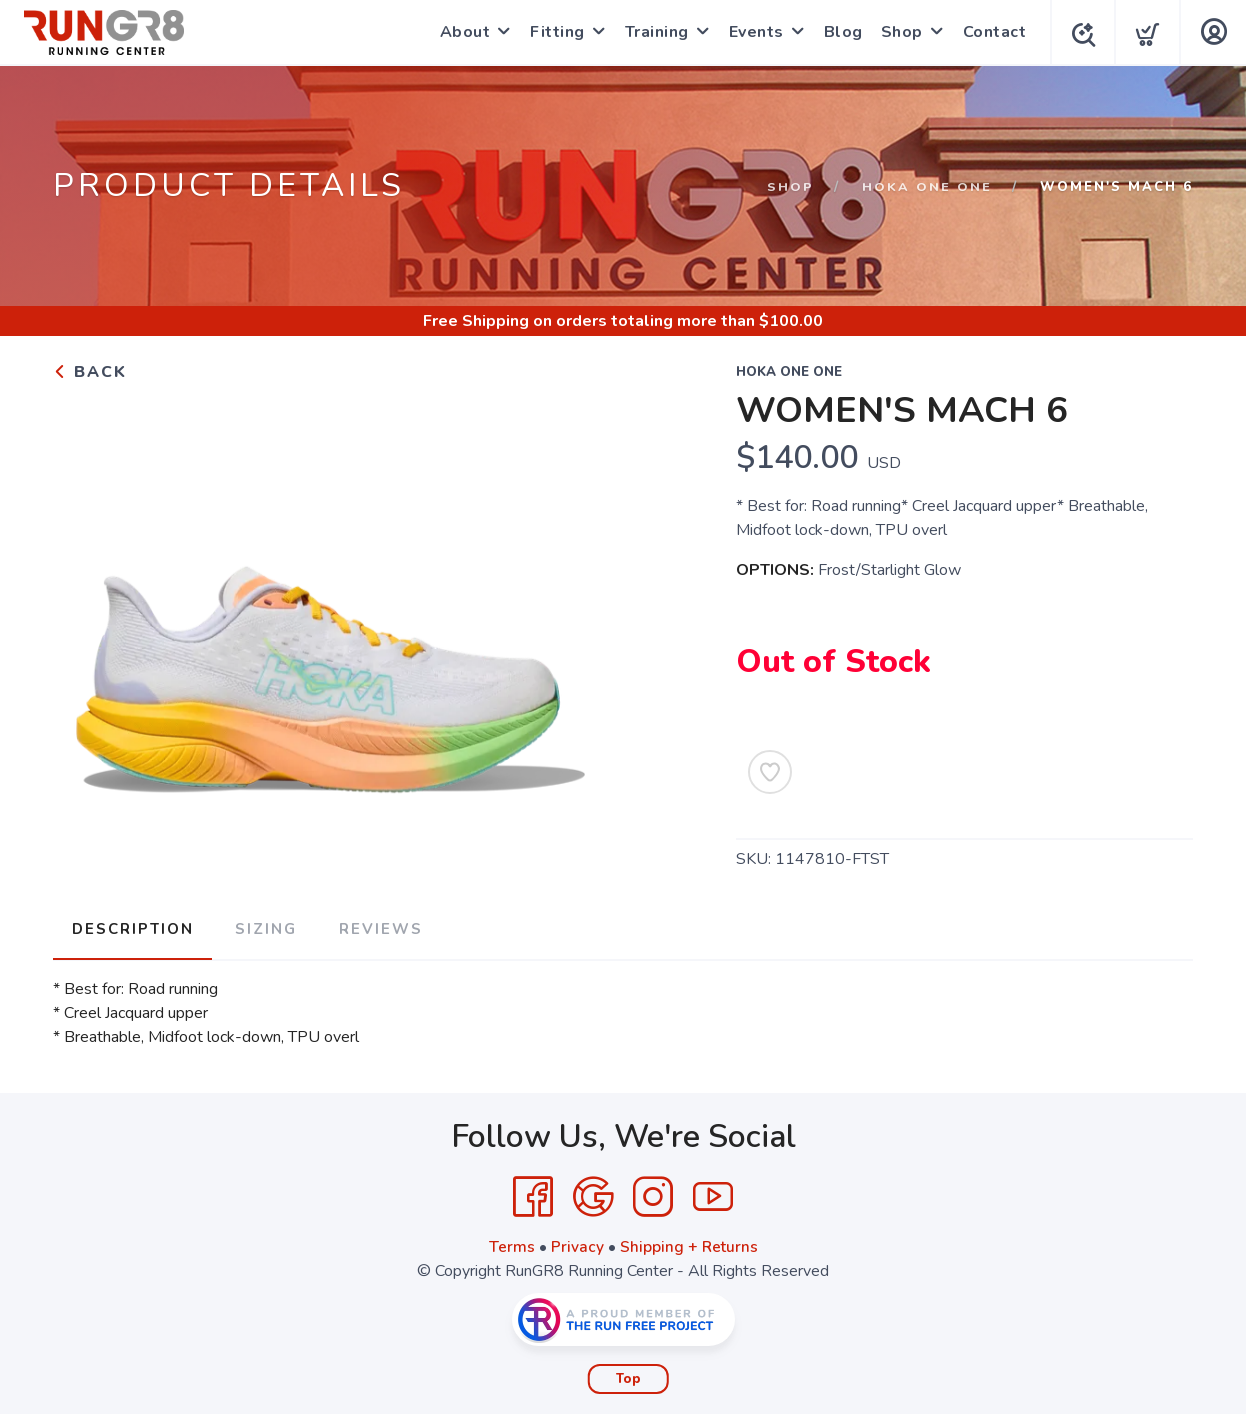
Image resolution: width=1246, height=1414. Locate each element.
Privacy (576, 1243)
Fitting (552, 32)
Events (751, 32)
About (460, 32)
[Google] (593, 1193)
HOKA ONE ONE (927, 187)
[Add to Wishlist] (770, 772)
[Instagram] (653, 1193)
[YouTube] (713, 1193)
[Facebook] (533, 1193)
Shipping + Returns (689, 1243)
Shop (897, 32)
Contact (990, 32)
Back (90, 372)
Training (652, 32)
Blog (838, 32)
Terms (511, 1243)
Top (628, 1375)
